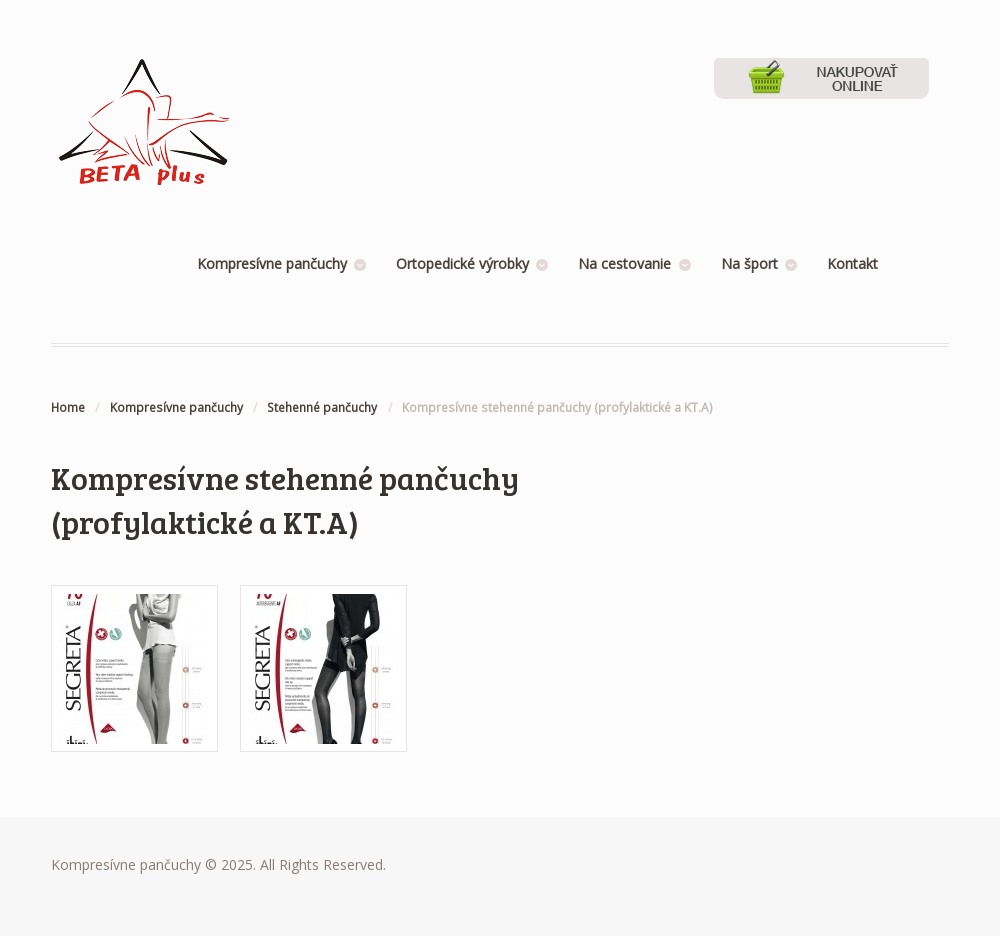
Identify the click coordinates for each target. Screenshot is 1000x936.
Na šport (749, 263)
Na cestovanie (624, 263)
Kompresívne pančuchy (272, 263)
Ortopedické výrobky (462, 263)
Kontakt (852, 263)
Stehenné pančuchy (322, 407)
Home (68, 407)
